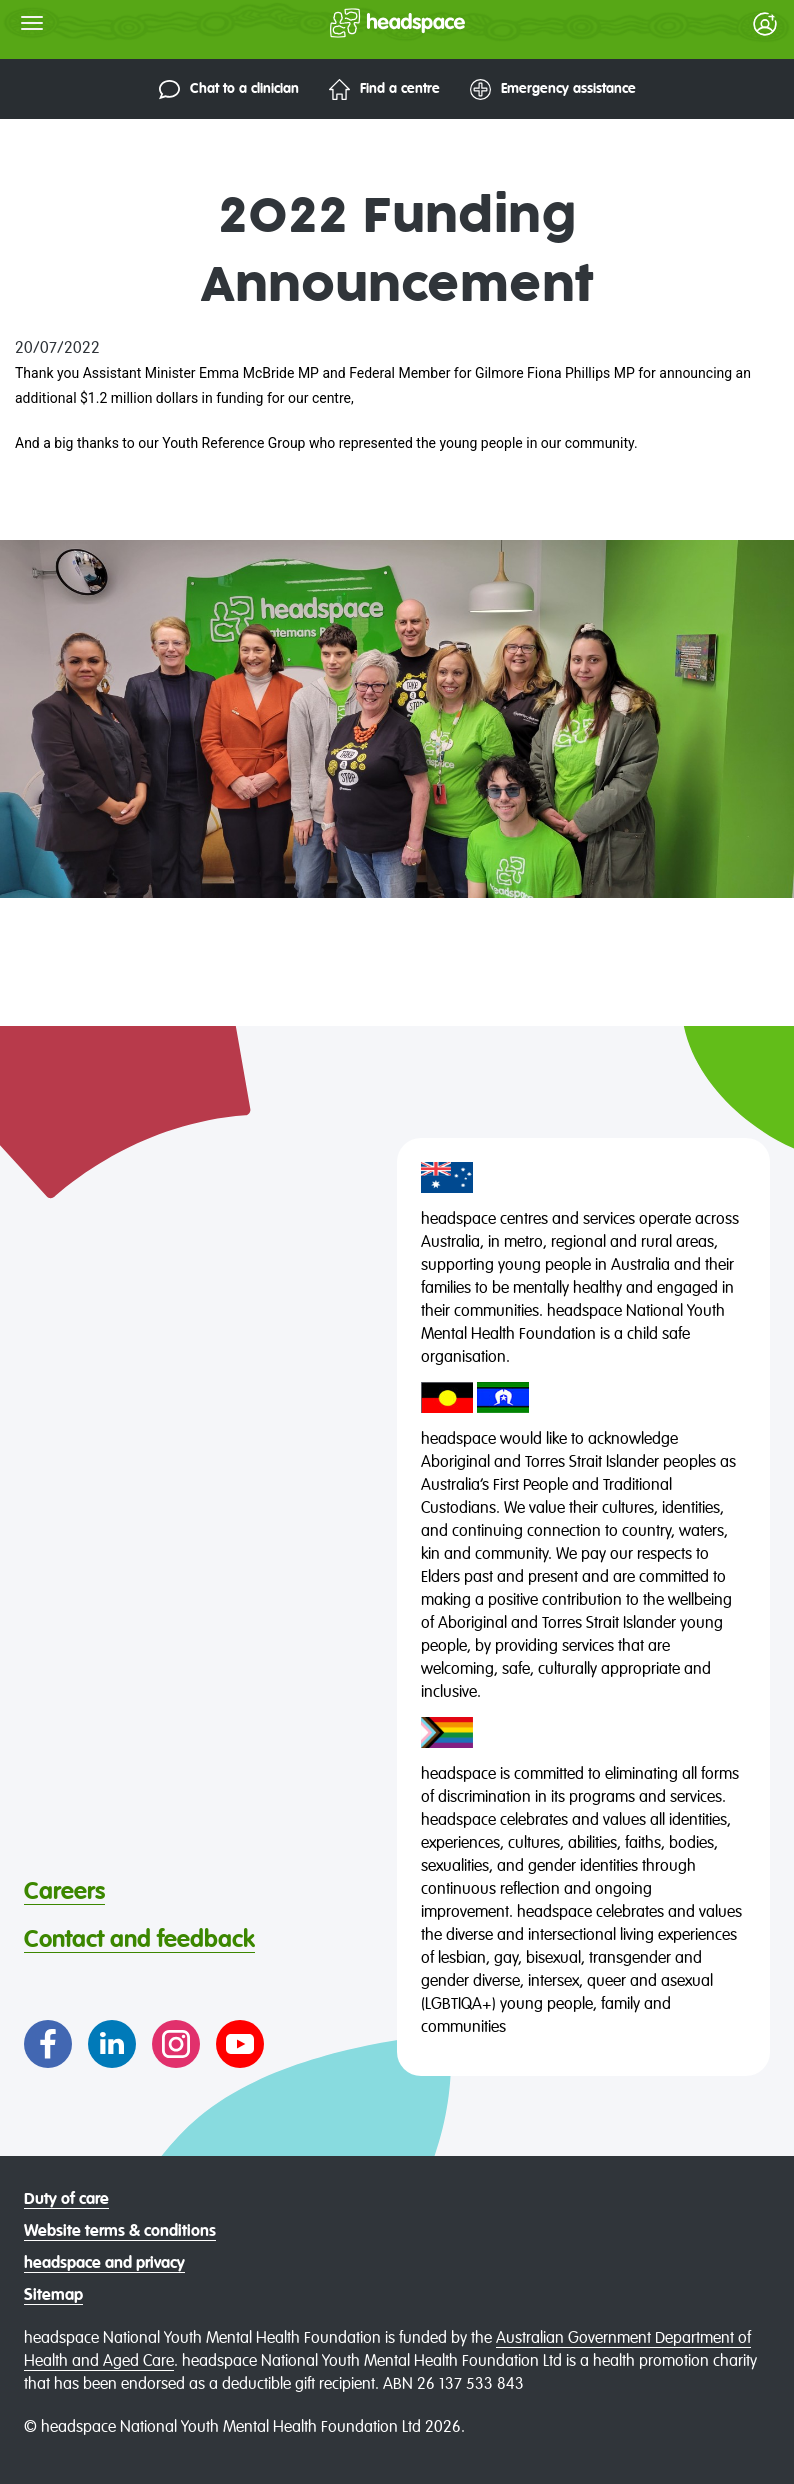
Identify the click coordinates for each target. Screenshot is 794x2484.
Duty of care (66, 2200)
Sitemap (53, 2296)
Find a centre (384, 89)
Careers (64, 1892)
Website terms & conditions (120, 2232)
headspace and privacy (104, 2264)
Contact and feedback (139, 1940)
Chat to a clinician (229, 89)
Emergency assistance (553, 89)
